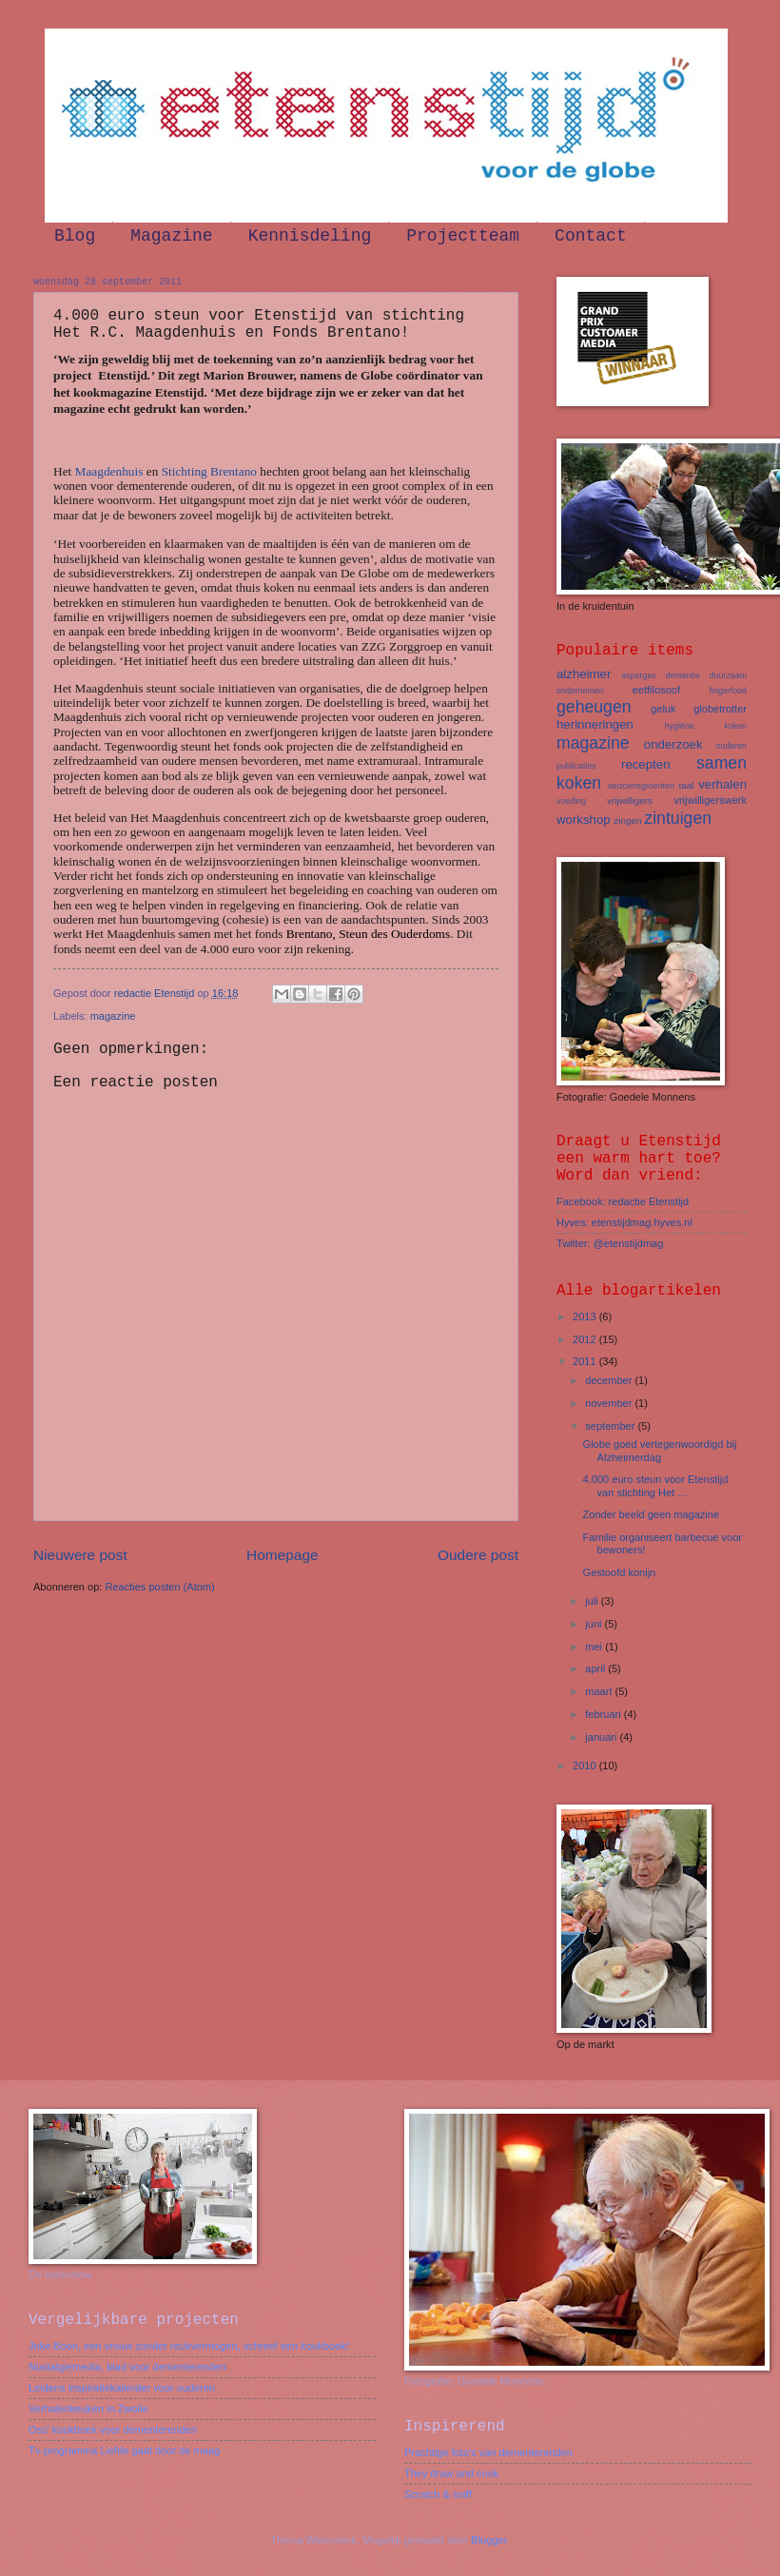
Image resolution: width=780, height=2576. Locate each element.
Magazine (171, 235)
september (611, 1426)
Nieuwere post (80, 1555)
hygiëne (679, 726)
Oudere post (478, 1555)
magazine (113, 1016)
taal (685, 785)
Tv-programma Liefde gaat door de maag (124, 2450)
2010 (586, 1765)
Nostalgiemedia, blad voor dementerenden (127, 2366)
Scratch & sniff (438, 2494)
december (609, 1380)
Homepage (282, 1555)
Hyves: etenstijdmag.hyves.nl (624, 1222)
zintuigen (678, 818)
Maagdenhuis (109, 471)
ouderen (731, 746)
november (609, 1403)
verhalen (722, 784)
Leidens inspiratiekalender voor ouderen (122, 2387)
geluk (663, 708)
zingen (627, 820)
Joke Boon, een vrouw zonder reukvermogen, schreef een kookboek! (189, 2346)
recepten (646, 764)
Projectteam (462, 235)
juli (593, 1601)
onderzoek (673, 744)
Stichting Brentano (209, 471)
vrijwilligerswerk (710, 800)
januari (602, 1737)
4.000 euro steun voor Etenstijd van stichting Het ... (656, 1485)
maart (599, 1691)
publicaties (576, 766)
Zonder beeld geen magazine (651, 1514)
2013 (586, 1316)
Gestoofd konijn (619, 1572)
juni (594, 1624)
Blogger (488, 2540)
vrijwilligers (630, 800)
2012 (586, 1339)
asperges (638, 675)
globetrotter (720, 708)
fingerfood (728, 690)
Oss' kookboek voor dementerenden (113, 2429)
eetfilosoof (656, 689)
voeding (571, 801)
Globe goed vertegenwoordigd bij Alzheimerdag (660, 1450)
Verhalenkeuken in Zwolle (88, 2408)
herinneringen (595, 724)
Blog (74, 235)
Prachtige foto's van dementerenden (488, 2452)
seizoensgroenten (641, 785)
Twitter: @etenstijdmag (609, 1243)
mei (595, 1646)
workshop (583, 819)
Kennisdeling (310, 235)
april (596, 1668)
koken (735, 726)
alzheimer (583, 674)
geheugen (594, 706)
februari (604, 1714)
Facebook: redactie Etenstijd (622, 1201)
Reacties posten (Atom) (159, 1586)
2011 (586, 1361)
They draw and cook (451, 2473)
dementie (683, 675)
